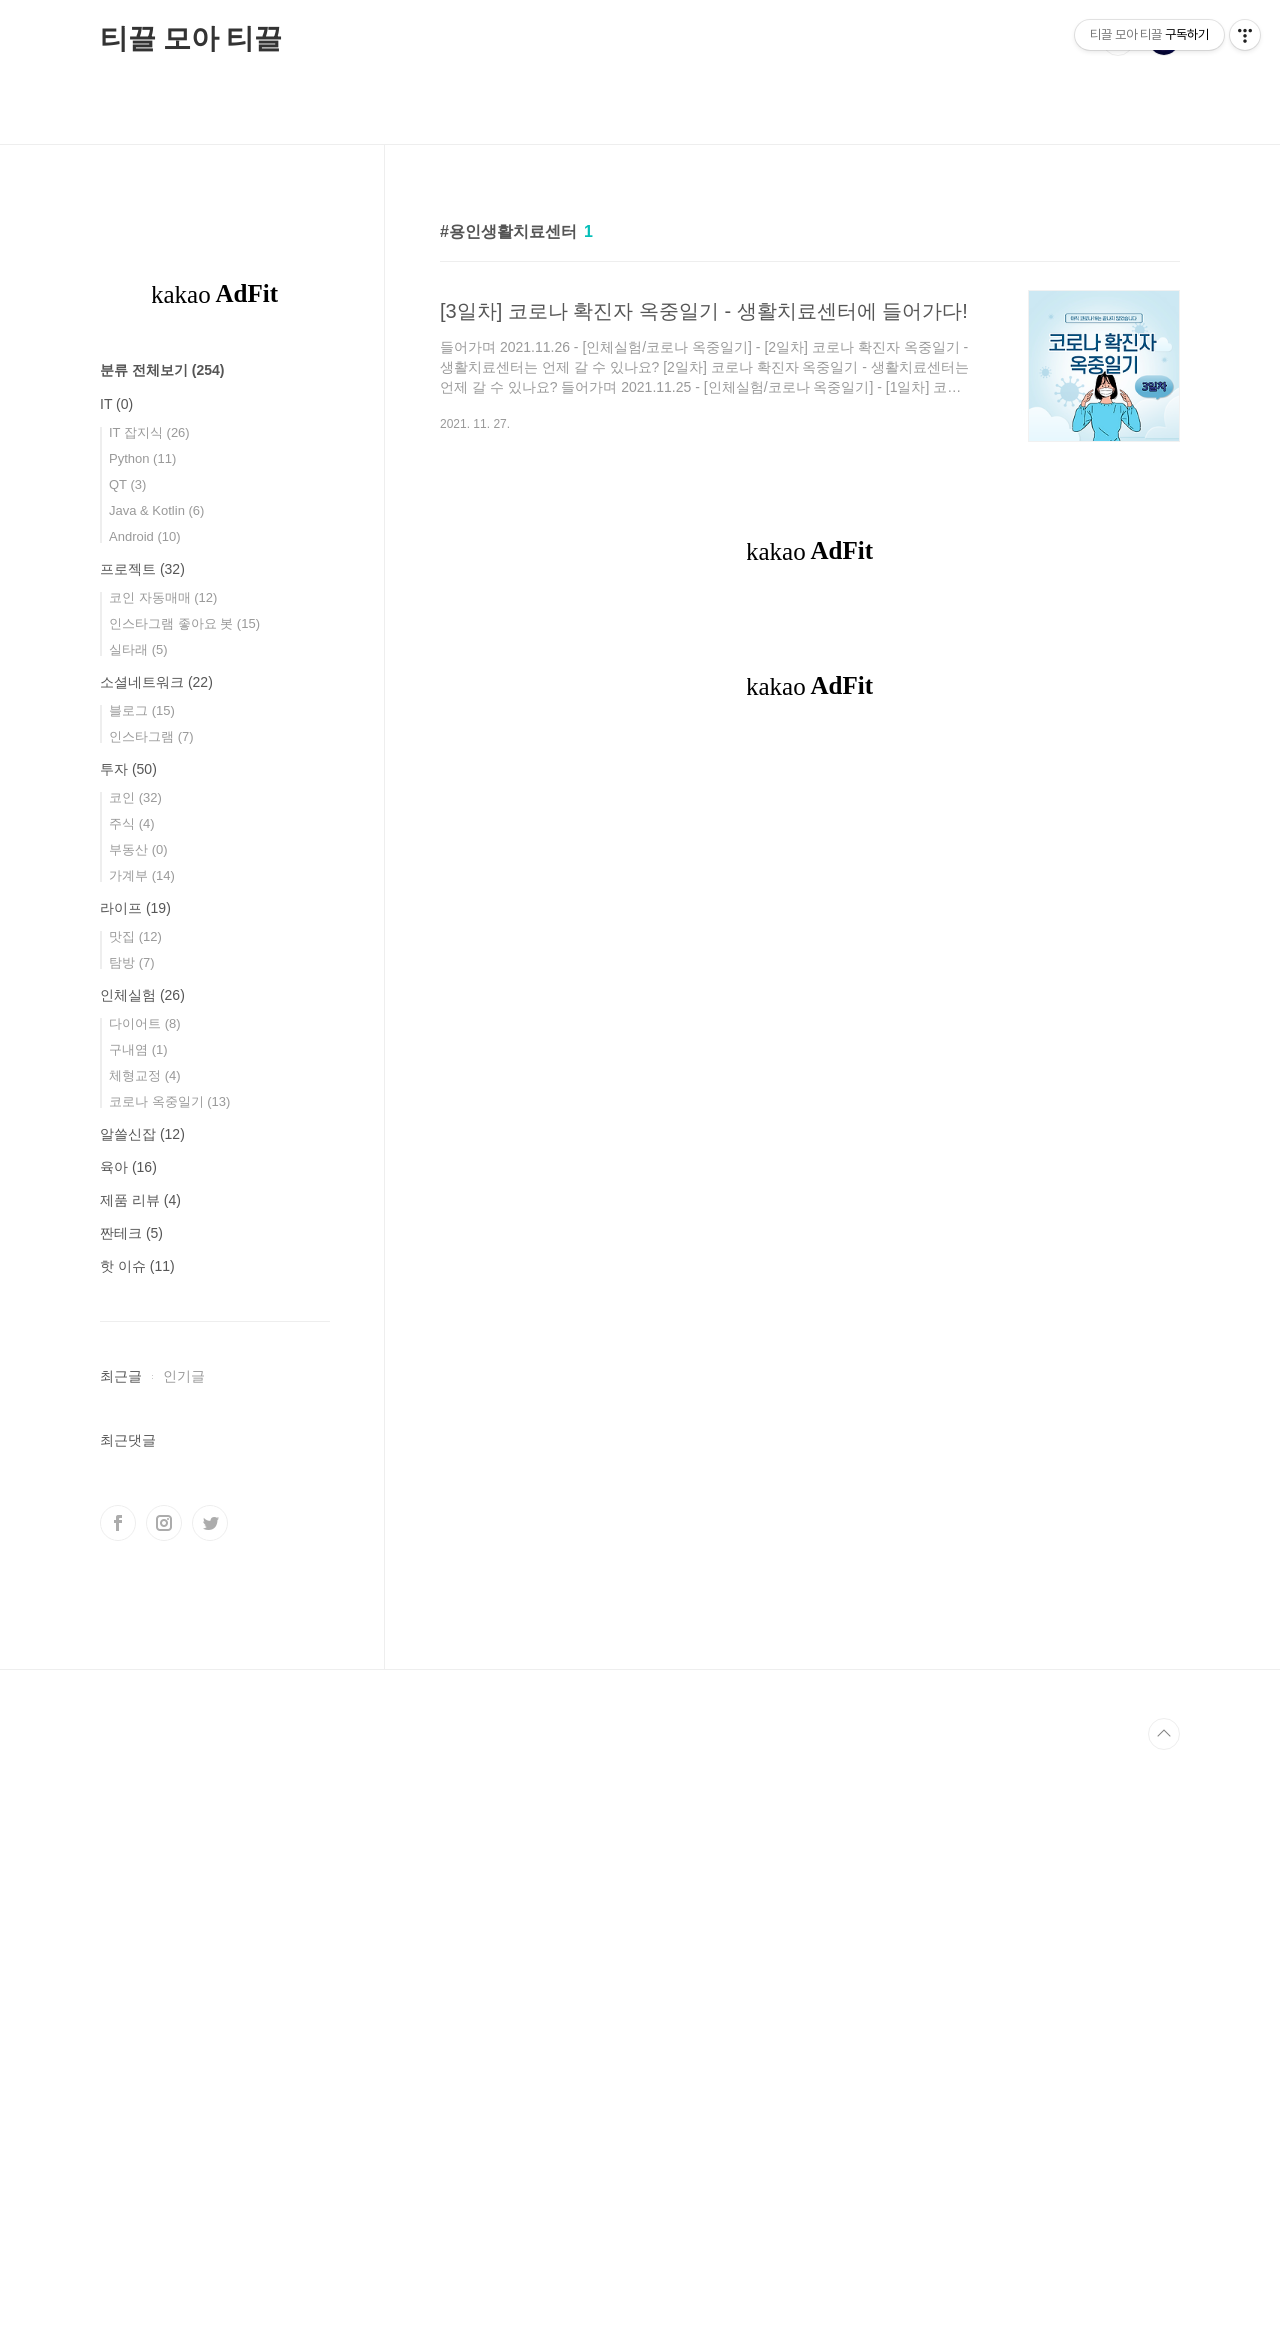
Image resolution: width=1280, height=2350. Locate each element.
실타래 (138, 649)
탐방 (132, 962)
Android (145, 536)
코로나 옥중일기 (169, 1101)
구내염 (138, 1049)
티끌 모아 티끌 (191, 38)
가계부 (142, 875)
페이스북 (118, 2123)
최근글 (121, 1376)
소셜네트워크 (156, 682)
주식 (132, 823)
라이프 (135, 908)
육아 (128, 1167)
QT (127, 484)
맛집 (135, 936)
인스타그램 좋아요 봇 (184, 623)
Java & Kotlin (156, 510)
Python (142, 458)
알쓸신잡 (142, 1134)
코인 (135, 797)
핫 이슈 (137, 1266)
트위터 (210, 2123)
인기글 (184, 1376)
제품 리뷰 (140, 1200)
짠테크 (131, 1233)
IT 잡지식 (149, 432)
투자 (128, 769)
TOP (1164, 2334)
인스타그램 (151, 736)
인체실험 (142, 995)
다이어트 (145, 1023)
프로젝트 (142, 569)
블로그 (142, 710)
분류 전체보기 (162, 370)
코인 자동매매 (163, 597)
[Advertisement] (810, 757)
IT (116, 404)
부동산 (138, 849)
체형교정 (145, 1075)
